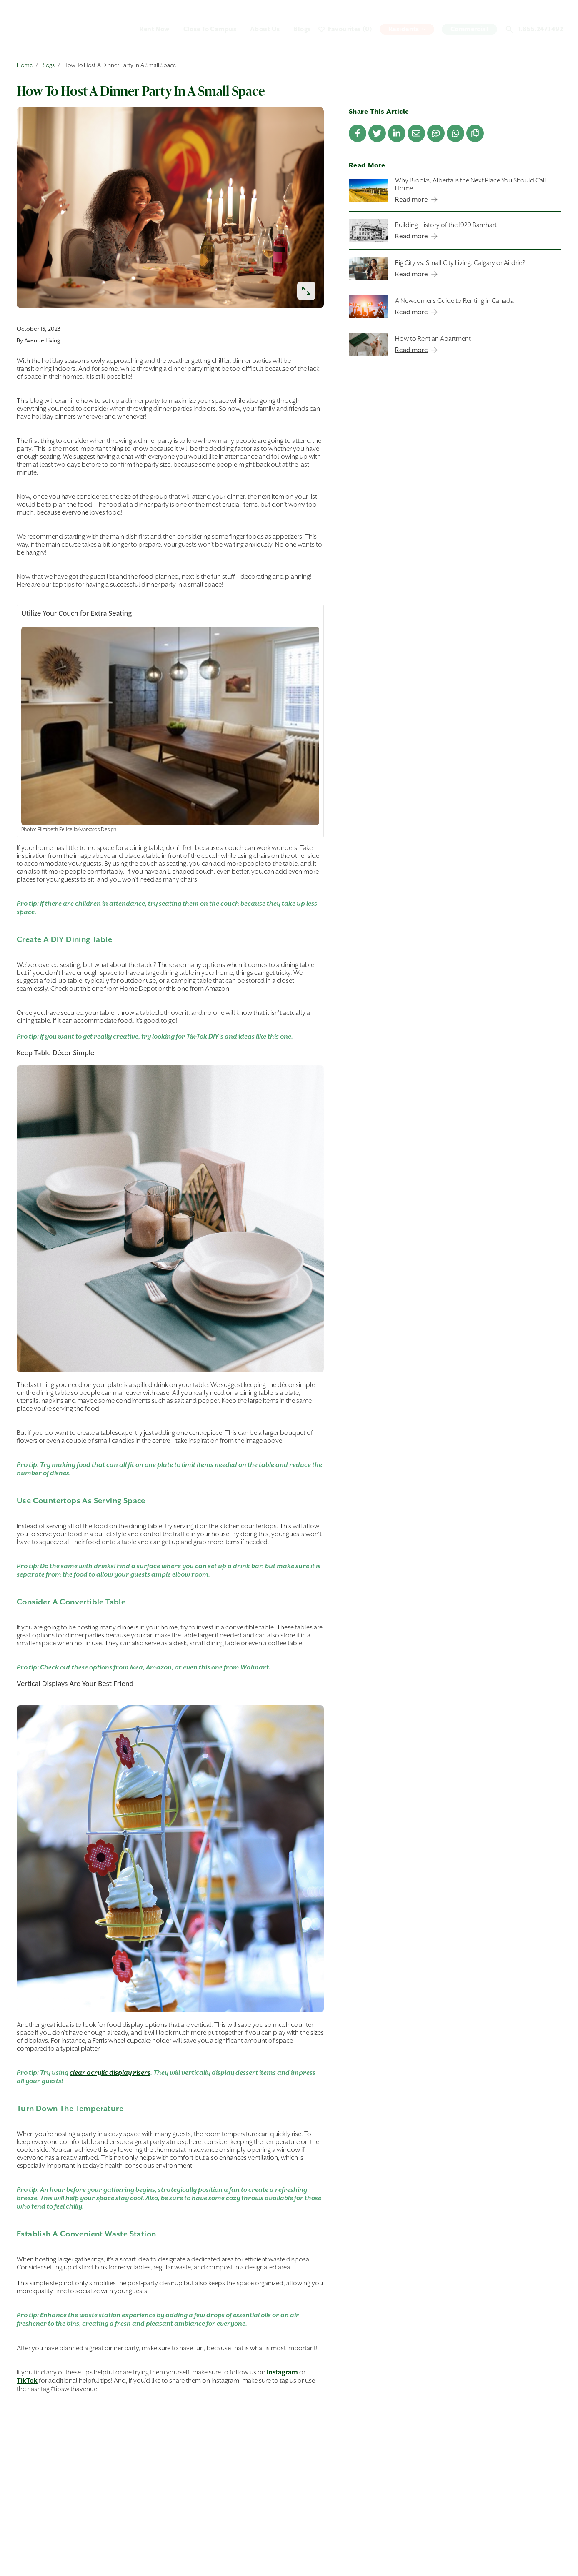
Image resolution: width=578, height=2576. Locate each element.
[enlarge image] (306, 291)
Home (25, 65)
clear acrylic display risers (110, 2073)
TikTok (27, 2380)
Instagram (282, 2372)
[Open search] (509, 29)
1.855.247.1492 (540, 29)
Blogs (48, 65)
